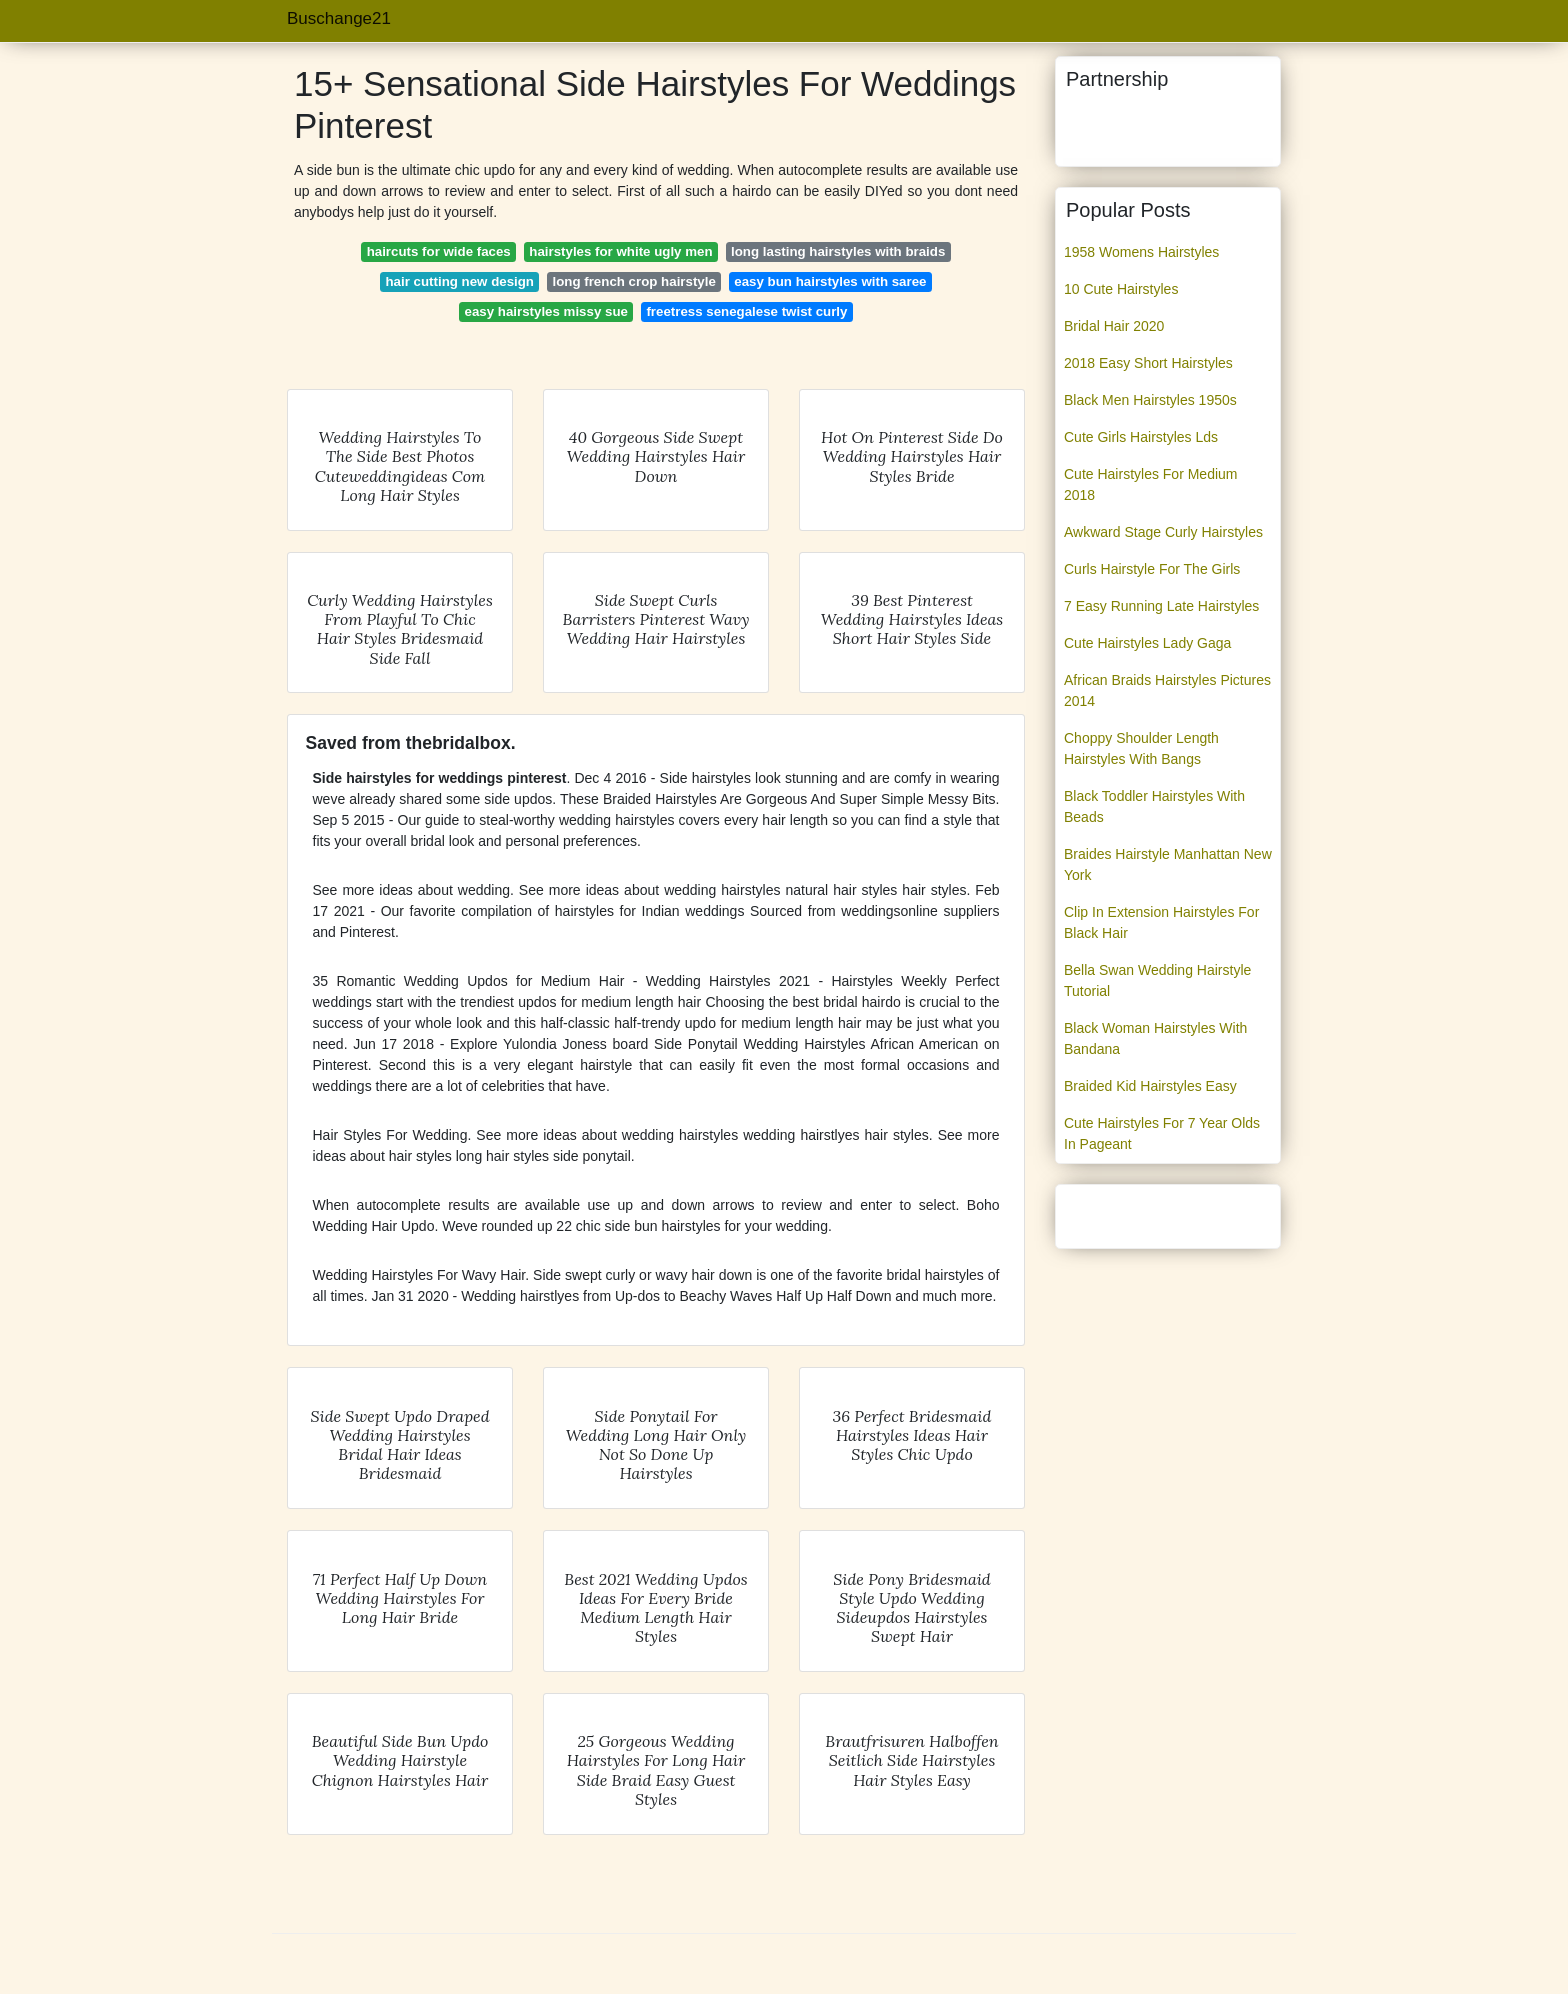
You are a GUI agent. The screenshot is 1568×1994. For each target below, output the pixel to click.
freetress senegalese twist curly (746, 311)
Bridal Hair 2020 (1114, 326)
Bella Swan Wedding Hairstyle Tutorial (1157, 980)
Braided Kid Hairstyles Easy (1150, 1086)
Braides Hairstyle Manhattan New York (1168, 864)
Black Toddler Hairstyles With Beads (1154, 806)
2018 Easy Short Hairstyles (1148, 363)
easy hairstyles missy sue (546, 311)
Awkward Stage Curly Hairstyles (1163, 532)
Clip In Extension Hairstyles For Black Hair (1161, 922)
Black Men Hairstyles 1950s (1150, 400)
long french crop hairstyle (634, 281)
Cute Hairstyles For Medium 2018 (1151, 484)
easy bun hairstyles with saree (830, 281)
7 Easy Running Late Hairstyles (1161, 606)
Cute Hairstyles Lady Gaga (1147, 643)
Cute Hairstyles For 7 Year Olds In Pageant (1162, 1133)
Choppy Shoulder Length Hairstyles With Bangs (1141, 748)
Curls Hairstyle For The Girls (1152, 569)
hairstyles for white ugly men (620, 251)
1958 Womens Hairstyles (1141, 252)
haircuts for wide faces (439, 251)
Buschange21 (339, 18)
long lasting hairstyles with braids (838, 251)
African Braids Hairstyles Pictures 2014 (1167, 690)
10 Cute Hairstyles (1121, 289)
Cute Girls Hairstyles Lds (1141, 437)
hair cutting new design (460, 281)
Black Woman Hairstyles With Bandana (1155, 1038)
